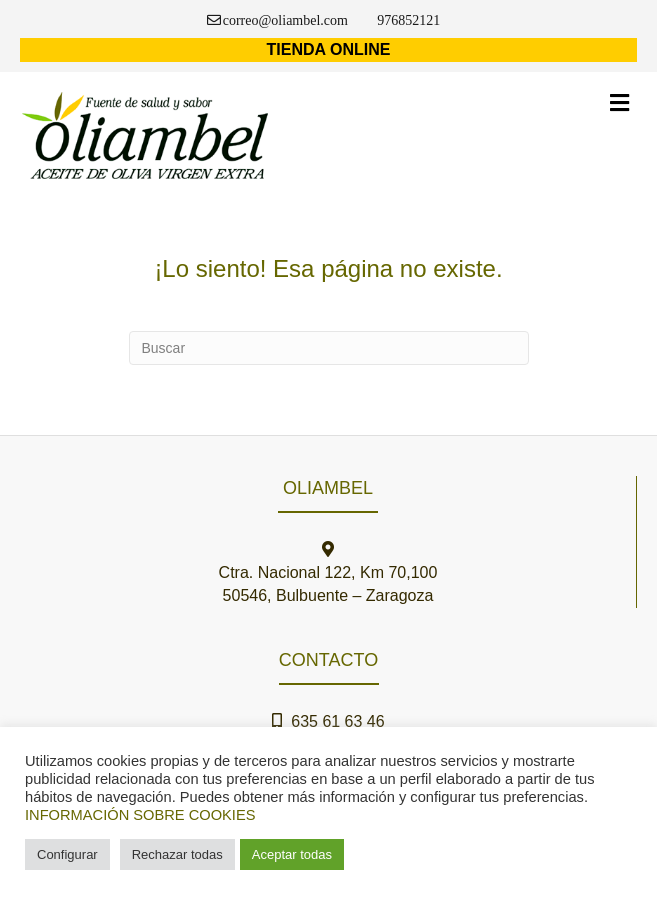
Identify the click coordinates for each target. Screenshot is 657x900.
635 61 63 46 (333, 721)
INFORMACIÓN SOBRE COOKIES (140, 815)
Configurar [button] (67, 854)
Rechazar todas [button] (177, 854)
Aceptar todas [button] (292, 854)
